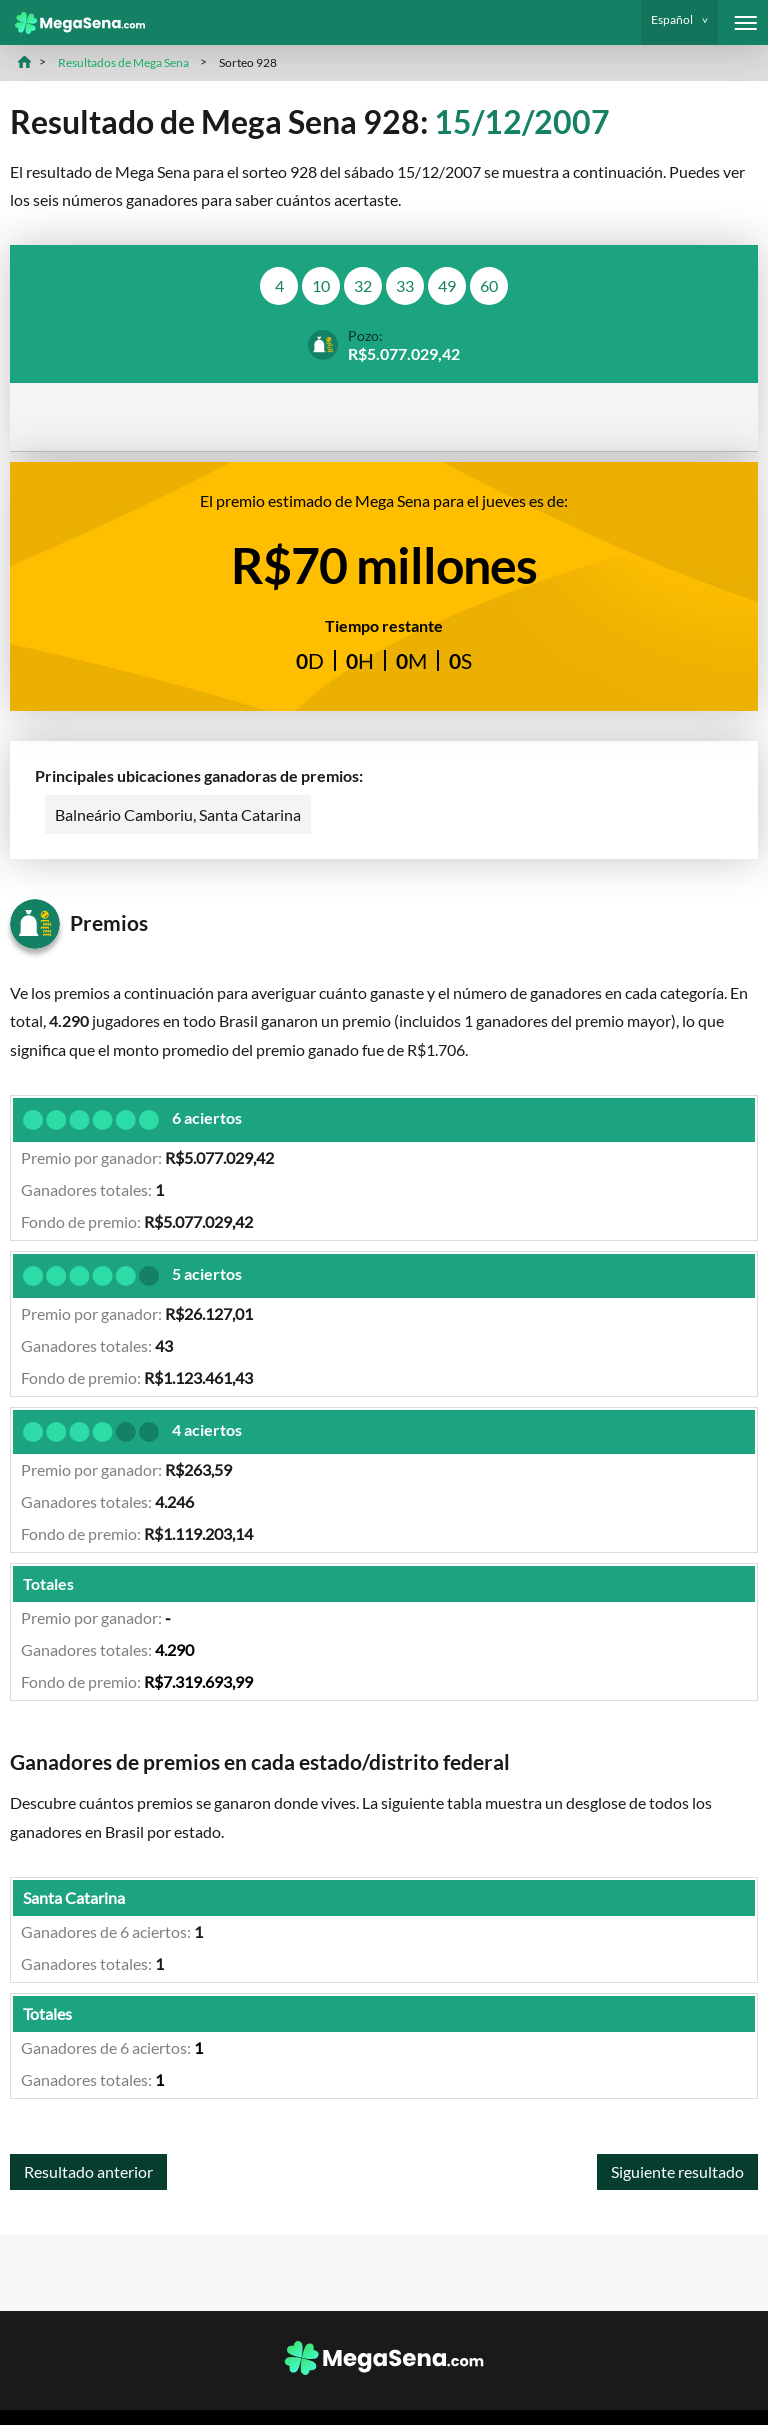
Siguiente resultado (677, 2171)
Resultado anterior (88, 2171)
